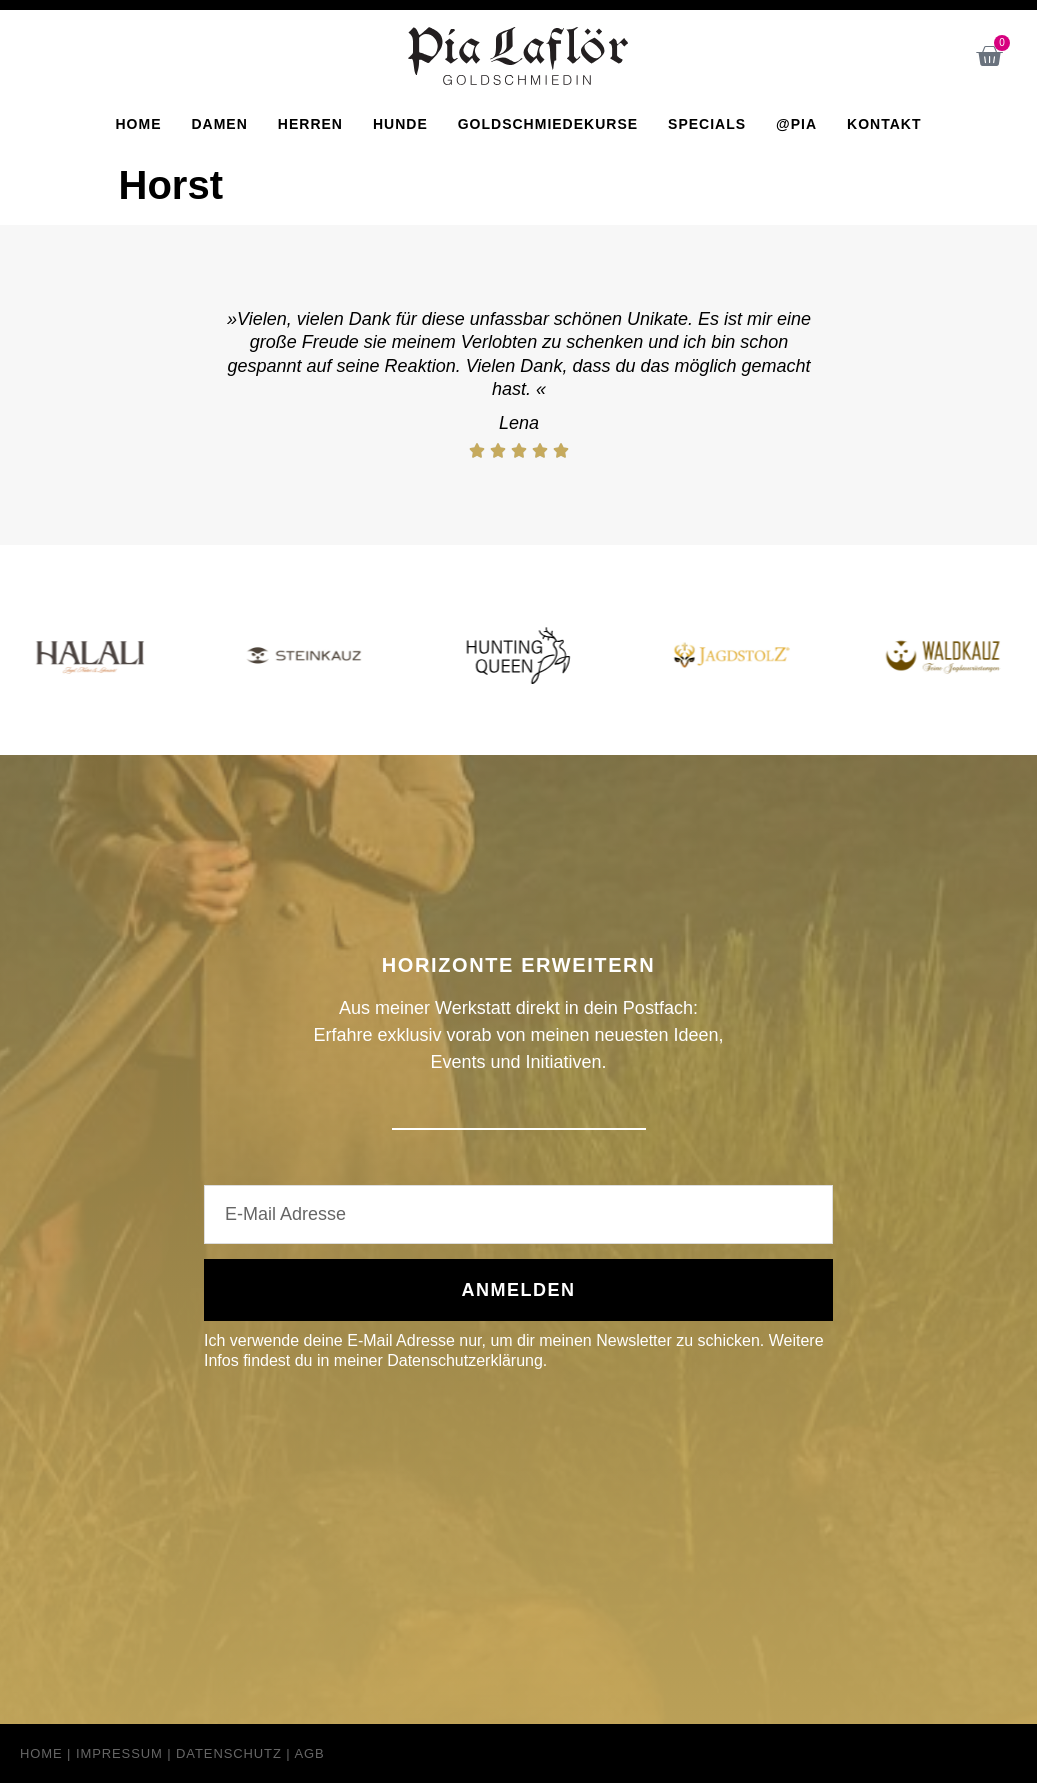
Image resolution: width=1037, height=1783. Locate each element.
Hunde (400, 124)
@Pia (796, 124)
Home (138, 124)
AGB (309, 1753)
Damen (219, 124)
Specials (707, 124)
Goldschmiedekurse (548, 124)
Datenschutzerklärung (465, 1360)
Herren (310, 124)
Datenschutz (229, 1753)
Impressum (119, 1753)
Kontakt (884, 124)
